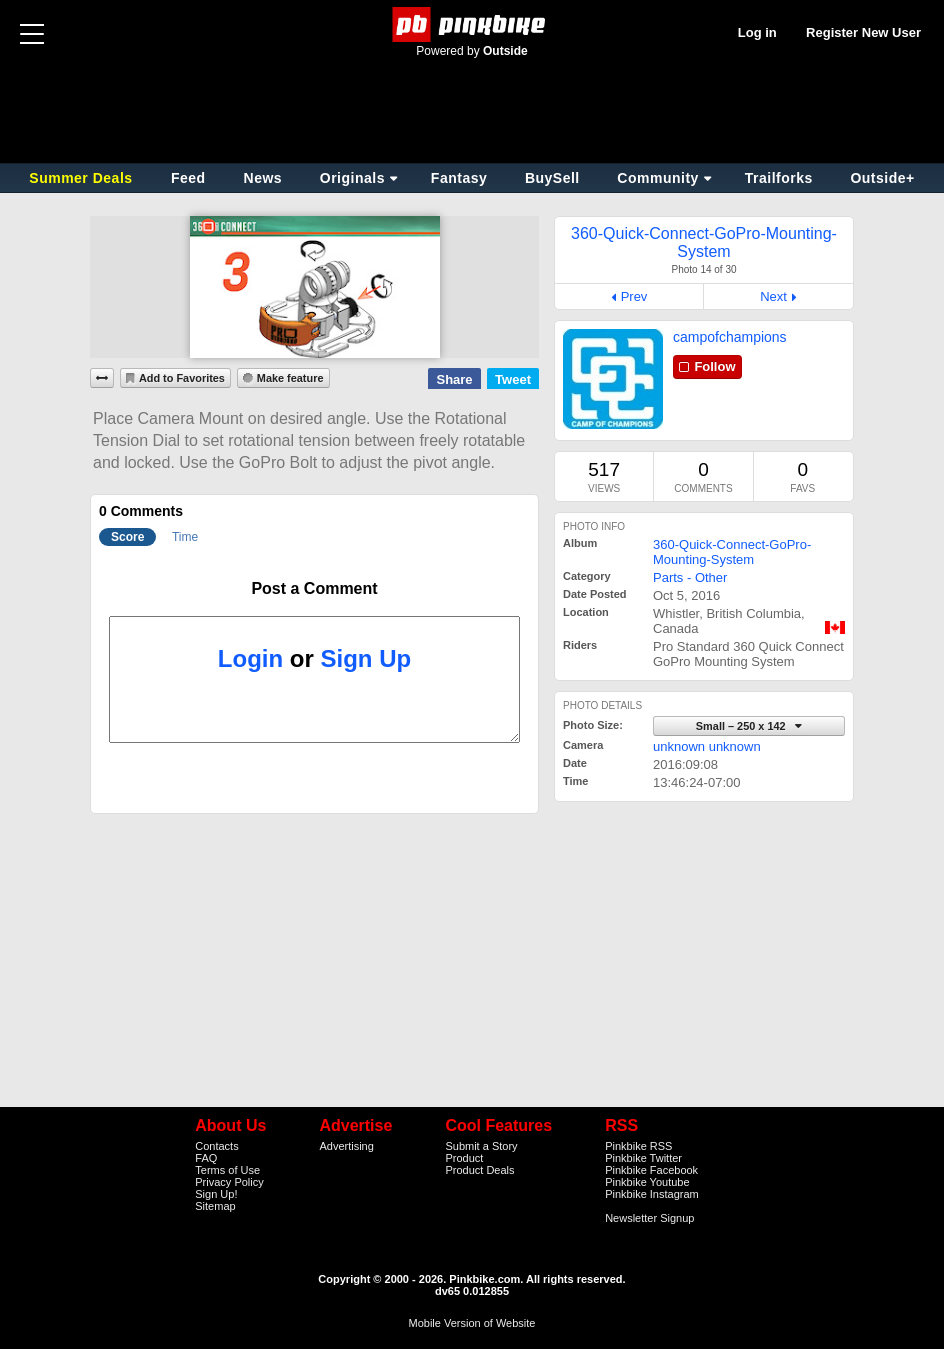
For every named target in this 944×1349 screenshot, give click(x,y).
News (263, 178)
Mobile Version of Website (472, 1323)
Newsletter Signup (649, 1218)
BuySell (552, 178)
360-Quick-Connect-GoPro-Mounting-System (732, 552)
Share (454, 379)
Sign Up (366, 658)
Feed (188, 178)
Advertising (346, 1146)
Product (464, 1158)
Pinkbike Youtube (647, 1182)
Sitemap (215, 1206)
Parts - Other (690, 577)
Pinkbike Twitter (643, 1158)
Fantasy (459, 178)
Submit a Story (481, 1146)
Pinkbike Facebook (651, 1170)
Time (185, 537)
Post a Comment (314, 588)
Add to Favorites (182, 378)
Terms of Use (227, 1170)
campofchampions (730, 337)
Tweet (513, 379)
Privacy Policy (229, 1182)
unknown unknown (707, 746)
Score (127, 537)
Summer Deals (83, 178)
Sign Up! (216, 1194)
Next (773, 296)
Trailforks (779, 178)
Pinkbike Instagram (652, 1194)
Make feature (290, 378)
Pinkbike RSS (638, 1146)
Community (658, 178)
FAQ (206, 1158)
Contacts (216, 1146)
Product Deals (479, 1170)
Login (250, 658)
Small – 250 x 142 (742, 726)
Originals (352, 178)
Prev (634, 296)
